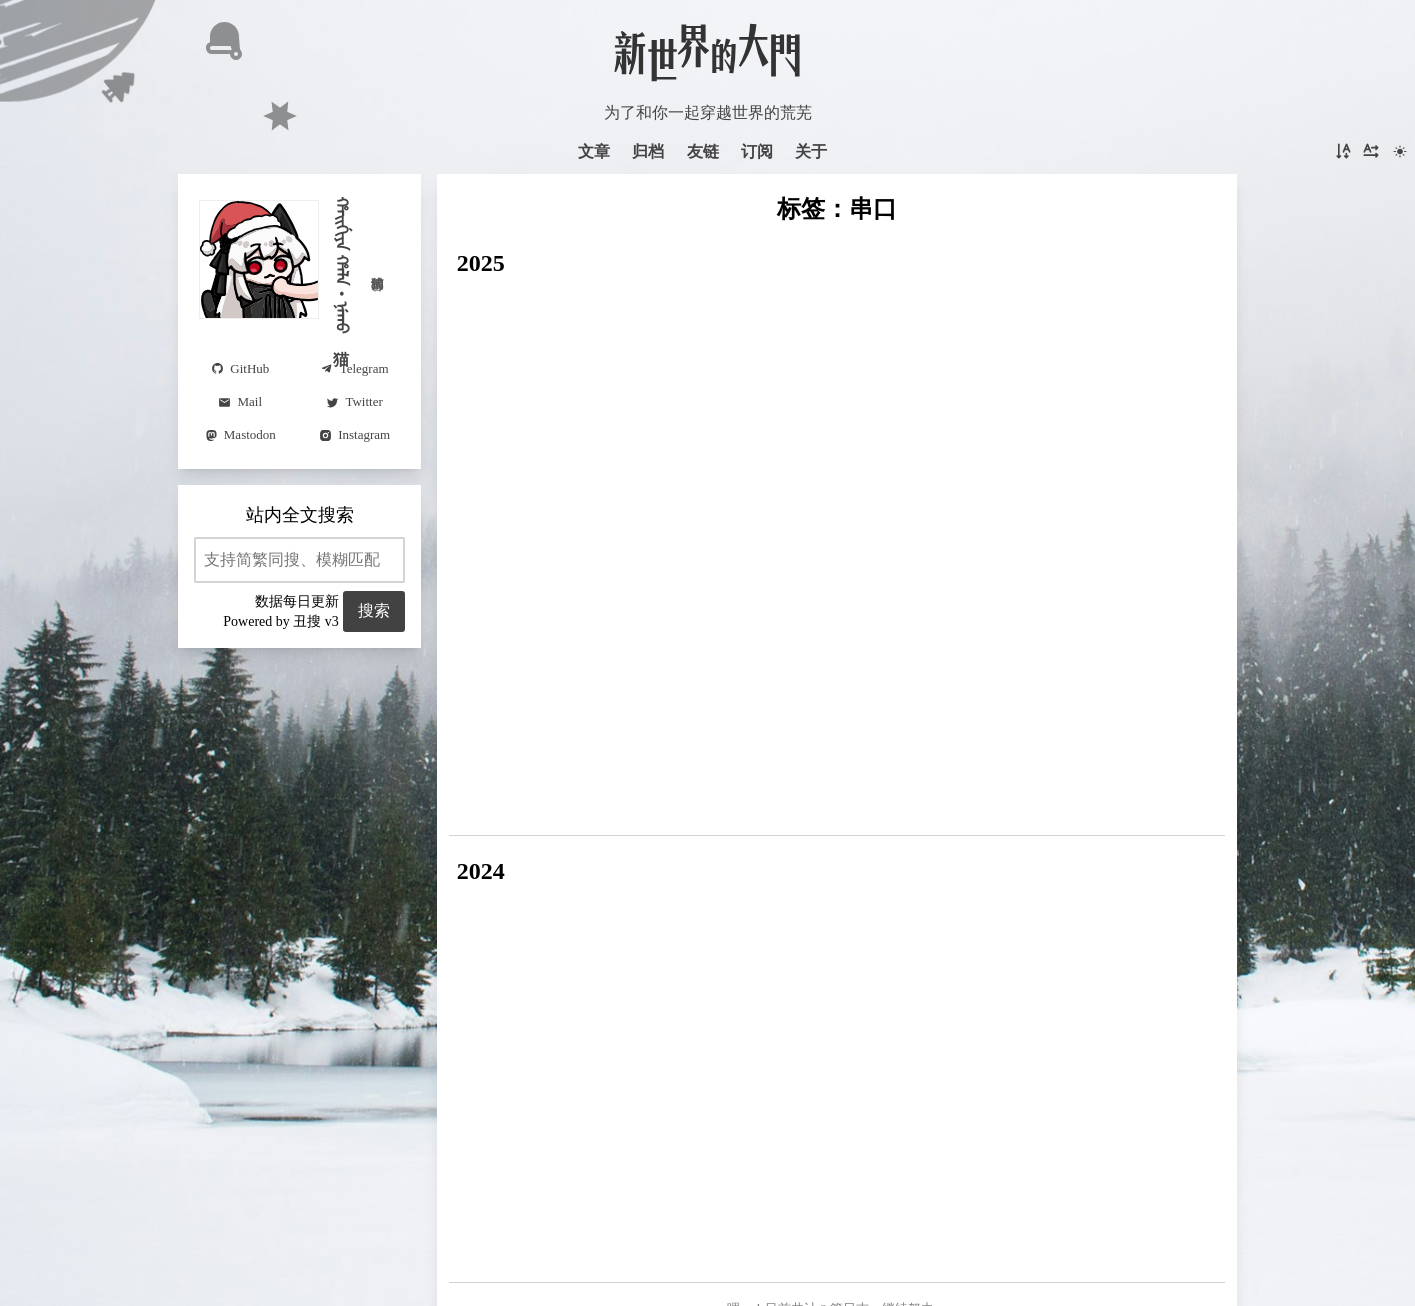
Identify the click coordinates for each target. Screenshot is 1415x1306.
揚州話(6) (907, 644)
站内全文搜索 (300, 515)
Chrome (1063, 787)
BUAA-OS (1171, 679)
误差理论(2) (488, 751)
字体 (1110, 679)
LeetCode (702, 823)
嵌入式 (563, 751)
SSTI (593, 787)
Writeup (839, 944)
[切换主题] (1400, 152)
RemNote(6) (487, 679)
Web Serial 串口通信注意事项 (590, 472)
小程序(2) (697, 715)
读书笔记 (1126, 945)
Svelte (1145, 751)
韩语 (875, 715)
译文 (918, 907)
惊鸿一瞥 (714, 908)
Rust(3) (561, 679)
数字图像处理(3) (644, 644)
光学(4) (875, 679)
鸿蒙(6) (1034, 644)
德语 (976, 823)
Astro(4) (1097, 644)
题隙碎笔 (616, 908)
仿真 (811, 751)
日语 (728, 644)
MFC (560, 644)
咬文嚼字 (663, 949)
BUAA (1035, 905)
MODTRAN (638, 751)
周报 (474, 908)
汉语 (892, 823)
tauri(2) (779, 644)
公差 (539, 823)
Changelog (778, 946)
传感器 (935, 679)
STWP (762, 715)
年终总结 (1111, 906)
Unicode (864, 751)
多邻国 (842, 823)
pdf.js (1097, 751)
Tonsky (975, 904)
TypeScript (1011, 715)
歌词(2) (700, 787)
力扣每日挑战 (613, 823)
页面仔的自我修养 (532, 952)
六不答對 (799, 903)
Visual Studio (490, 644)
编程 (836, 787)
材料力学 (775, 823)
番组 (1011, 787)
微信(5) (814, 679)
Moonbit (821, 715)
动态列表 (473, 989)
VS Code (681, 679)
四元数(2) (620, 715)
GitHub (886, 787)
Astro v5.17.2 (707, 1193)
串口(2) (838, 644)
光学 (724, 945)
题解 (888, 949)
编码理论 (1129, 715)
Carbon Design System (630, 318)
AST (1071, 715)
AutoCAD (480, 823)
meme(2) (750, 679)
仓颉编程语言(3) (1026, 679)
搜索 (367, 610)
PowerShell (773, 787)
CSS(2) (618, 679)
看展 (1053, 751)
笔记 (918, 751)
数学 (1115, 787)
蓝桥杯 (1165, 787)
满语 (937, 949)
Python (544, 787)
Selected (1002, 950)
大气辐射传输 (737, 751)
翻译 (934, 823)
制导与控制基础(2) (512, 715)
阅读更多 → (942, 353)
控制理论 (934, 715)
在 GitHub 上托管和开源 (708, 1226)
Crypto (642, 787)
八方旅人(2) (985, 751)
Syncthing (479, 787)
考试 (1019, 823)
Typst (536, 908)
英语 (1138, 823)
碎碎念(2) (1078, 823)
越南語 (975, 644)
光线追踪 (952, 787)
